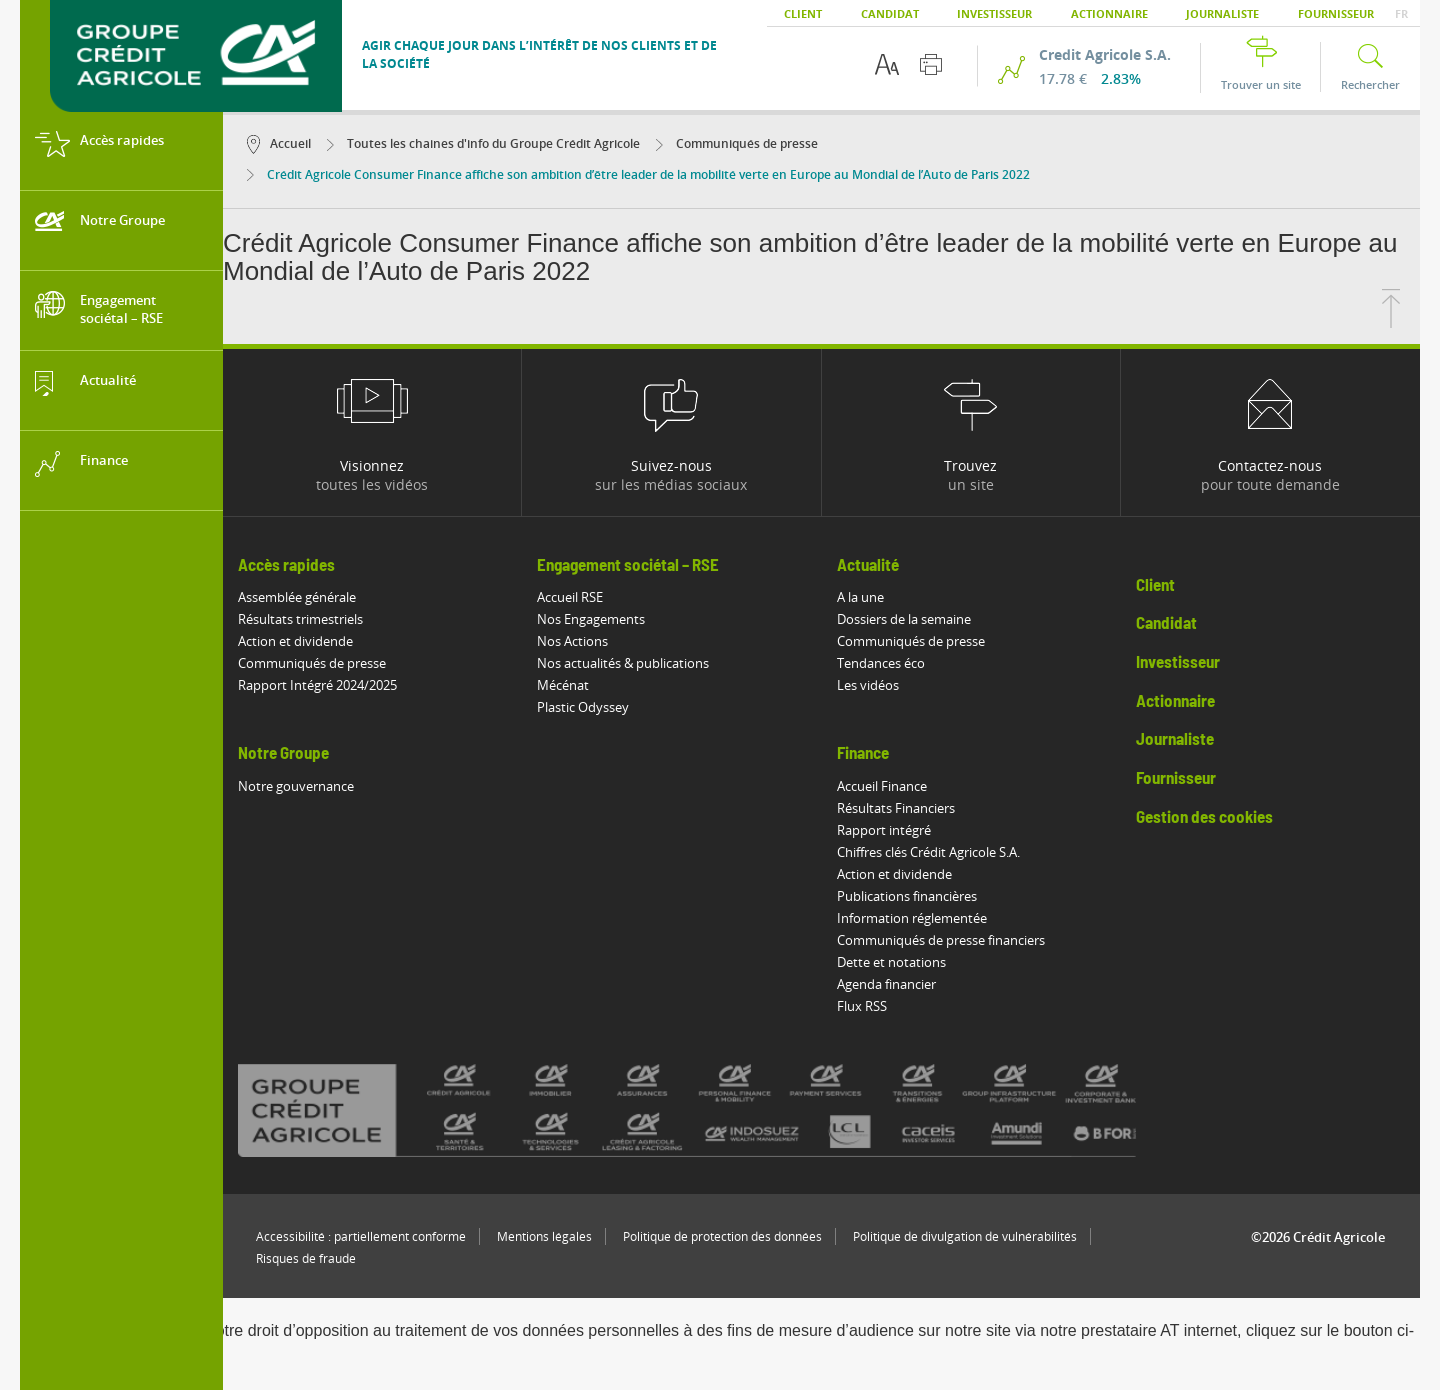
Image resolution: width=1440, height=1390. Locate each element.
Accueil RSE (570, 597)
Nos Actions (572, 641)
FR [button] (1401, 13)
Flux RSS (862, 1006)
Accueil (279, 143)
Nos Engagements (591, 619)
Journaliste (1222, 13)
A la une (860, 597)
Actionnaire (1109, 13)
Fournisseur (1336, 13)
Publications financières (907, 896)
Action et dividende (295, 641)
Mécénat (563, 685)
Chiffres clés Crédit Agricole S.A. (928, 852)
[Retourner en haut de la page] (1391, 322)
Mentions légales (544, 1236)
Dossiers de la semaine (904, 619)
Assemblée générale (297, 597)
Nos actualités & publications (623, 663)
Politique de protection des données (722, 1236)
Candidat (890, 13)
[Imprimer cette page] (931, 64)
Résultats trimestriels (300, 619)
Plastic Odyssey (583, 707)
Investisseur (994, 13)
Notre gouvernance (296, 786)
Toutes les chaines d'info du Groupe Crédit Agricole (483, 143)
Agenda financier (886, 984)
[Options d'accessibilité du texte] (887, 64)
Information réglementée (912, 918)
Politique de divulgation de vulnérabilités (965, 1236)
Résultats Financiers (896, 808)
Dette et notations (891, 962)
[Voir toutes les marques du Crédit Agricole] (722, 1110)
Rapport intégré (884, 830)
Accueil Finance (882, 786)
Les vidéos (868, 685)
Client (803, 13)
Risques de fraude (306, 1258)
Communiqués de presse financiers (941, 940)
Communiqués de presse (737, 143)
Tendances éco (881, 663)
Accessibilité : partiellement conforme (361, 1236)
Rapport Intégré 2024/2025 (317, 685)
